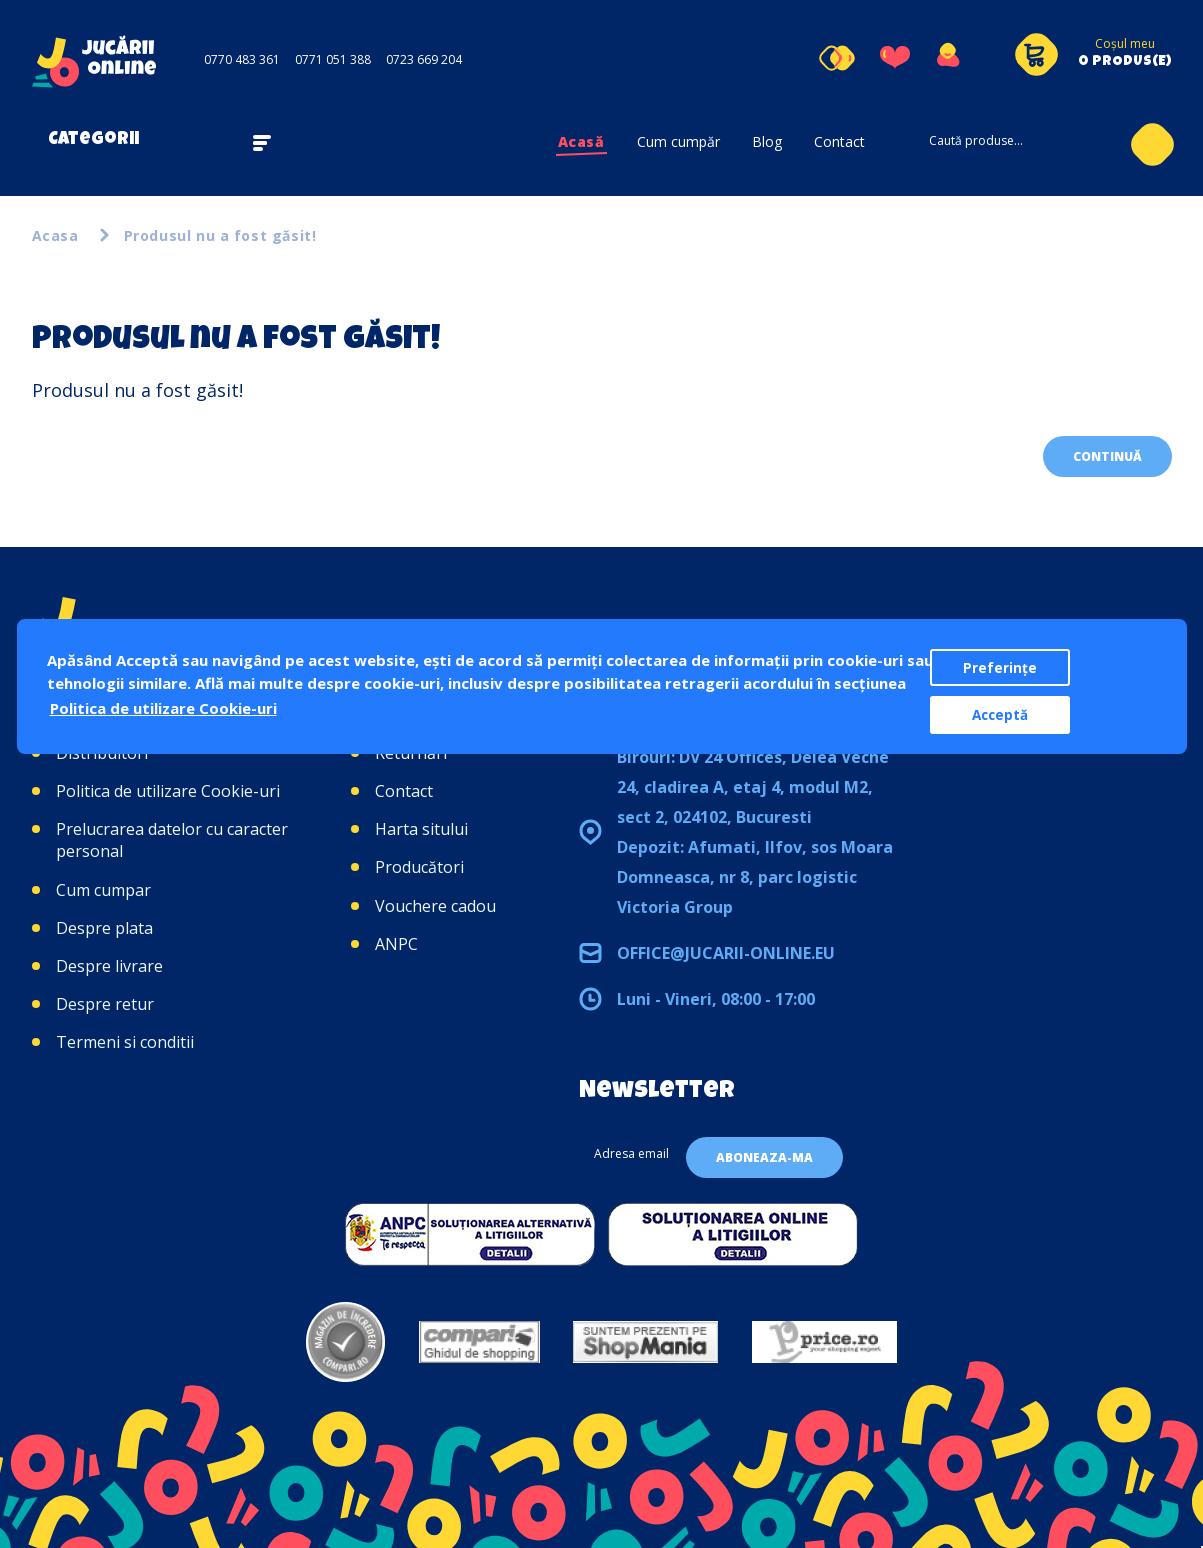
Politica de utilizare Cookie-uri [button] (163, 708)
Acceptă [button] (1000, 715)
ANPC (396, 944)
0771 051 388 (333, 59)
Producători (419, 867)
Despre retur (105, 1004)
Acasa (55, 235)
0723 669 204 (424, 59)
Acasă (581, 141)
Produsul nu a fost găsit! (220, 235)
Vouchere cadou (435, 906)
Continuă (1107, 456)
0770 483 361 (242, 59)
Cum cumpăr (678, 141)
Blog (767, 141)
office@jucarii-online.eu (726, 953)
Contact (839, 141)
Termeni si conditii (125, 1042)
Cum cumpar (103, 890)
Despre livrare (109, 966)
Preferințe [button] (1000, 668)
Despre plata (104, 928)
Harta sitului (421, 829)
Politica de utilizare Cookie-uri (168, 791)
